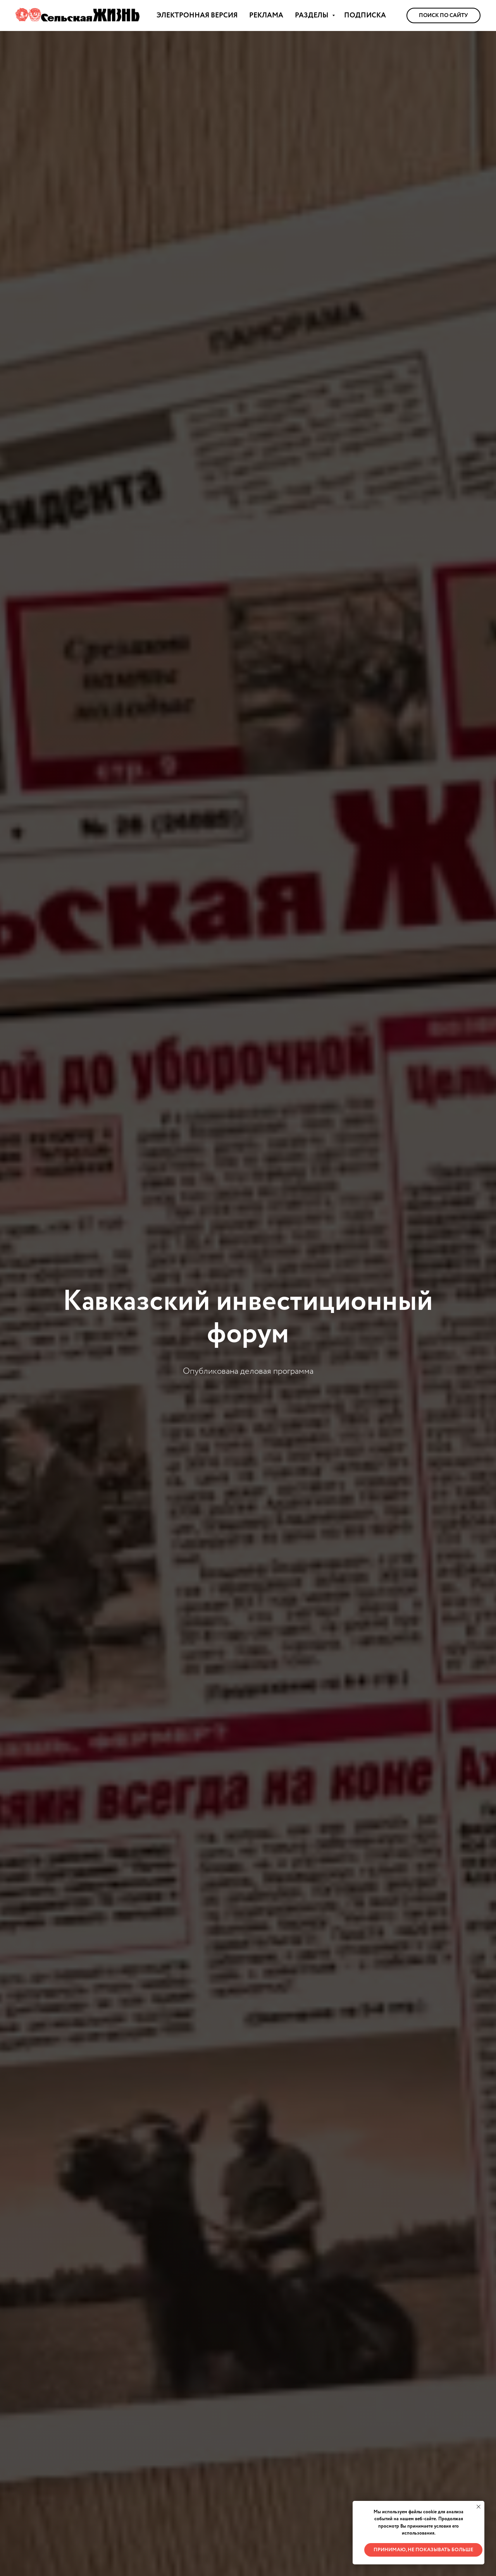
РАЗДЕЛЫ (312, 15)
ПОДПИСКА (365, 15)
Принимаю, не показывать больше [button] (423, 2549)
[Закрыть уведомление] (478, 2507)
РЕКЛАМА (266, 15)
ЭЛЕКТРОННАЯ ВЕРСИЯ (197, 15)
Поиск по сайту (443, 15)
